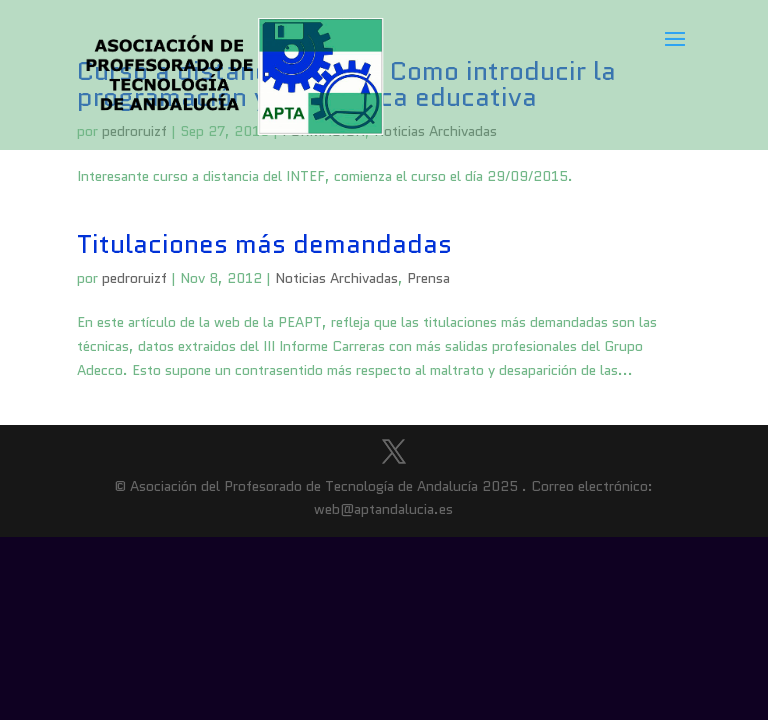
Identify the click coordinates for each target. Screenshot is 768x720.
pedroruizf (134, 278)
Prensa (428, 278)
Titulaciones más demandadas (264, 244)
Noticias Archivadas (336, 278)
